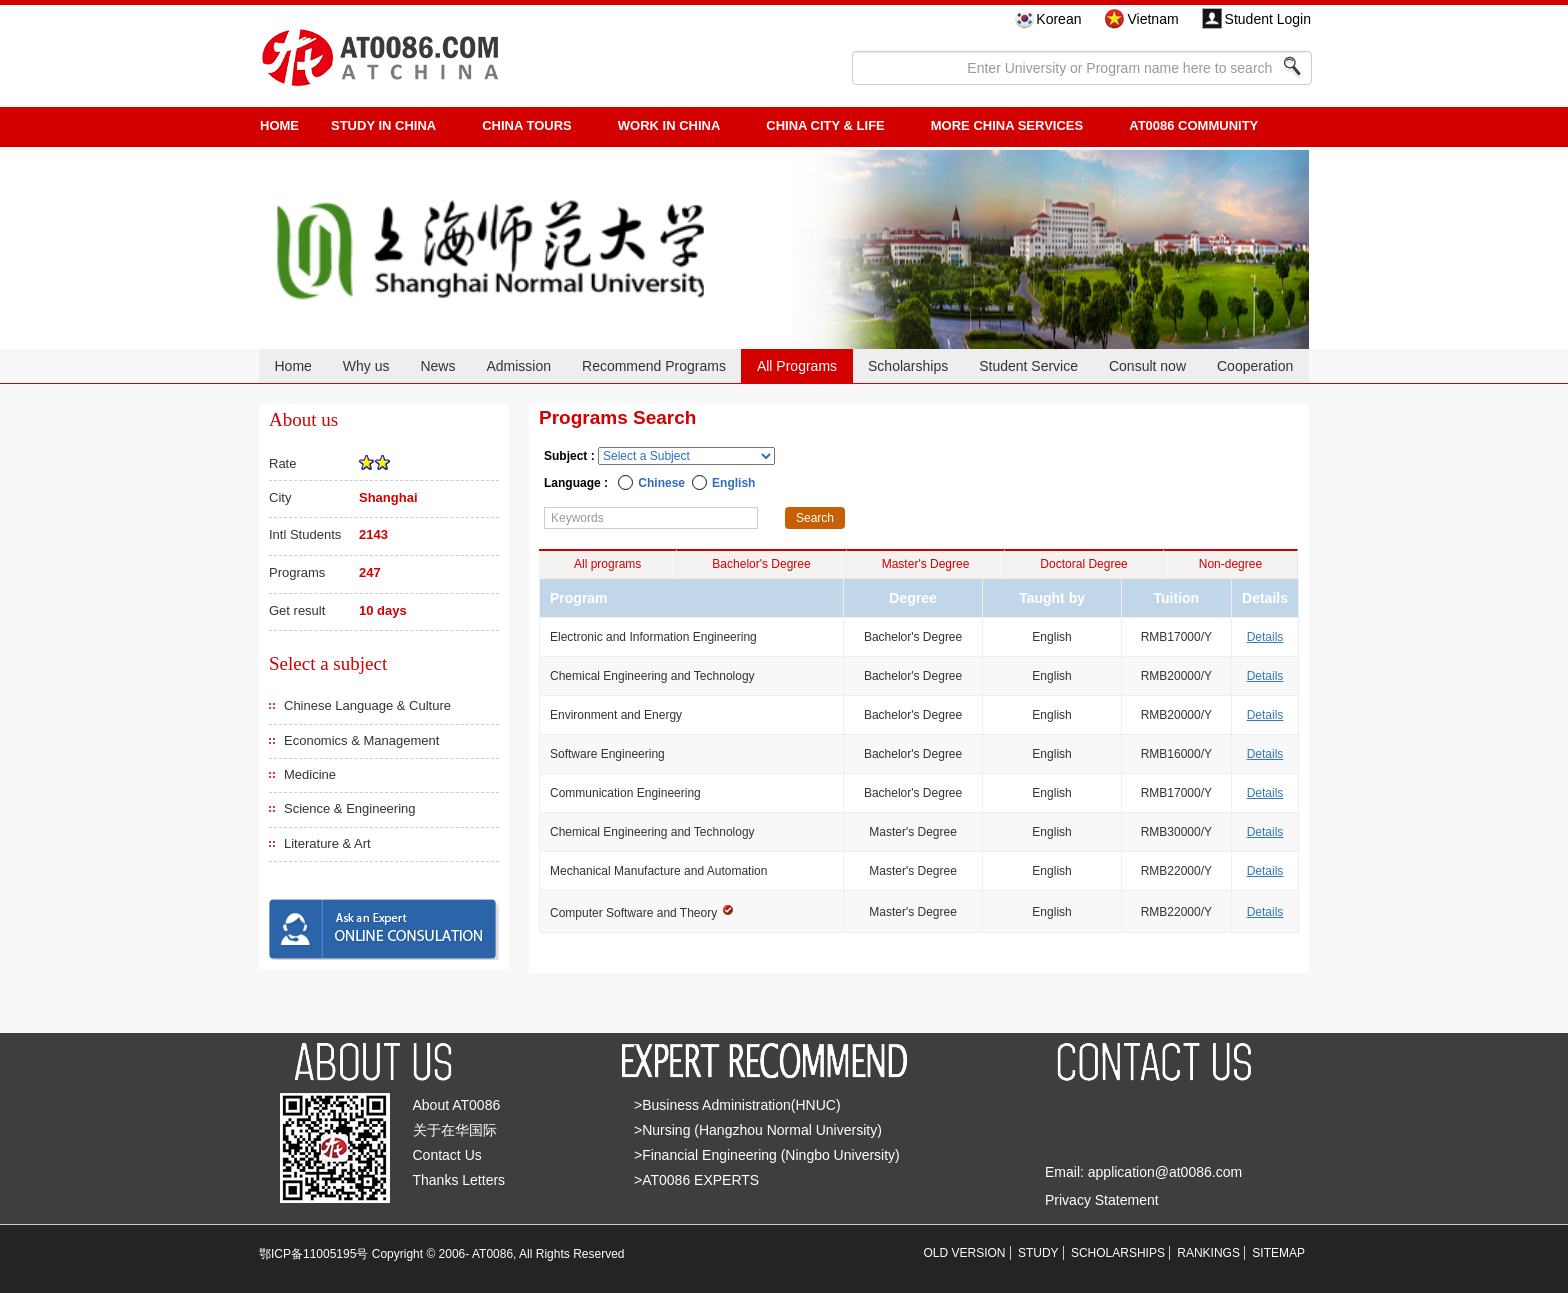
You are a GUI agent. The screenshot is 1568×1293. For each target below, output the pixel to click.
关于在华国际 (455, 1130)
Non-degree (1230, 564)
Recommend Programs (654, 366)
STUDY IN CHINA (383, 125)
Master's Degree (926, 564)
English (733, 483)
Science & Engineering (350, 808)
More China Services (1007, 125)
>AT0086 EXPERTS (696, 1180)
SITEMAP (1278, 1253)
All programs (607, 564)
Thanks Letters (459, 1180)
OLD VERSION (965, 1253)
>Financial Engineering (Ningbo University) (767, 1155)
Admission (518, 366)
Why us (366, 366)
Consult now (1147, 366)
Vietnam (1152, 19)
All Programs (797, 366)
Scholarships (908, 366)
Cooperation (1255, 366)
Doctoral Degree (1083, 564)
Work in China (669, 125)
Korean (1058, 19)
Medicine (310, 774)
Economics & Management (361, 740)
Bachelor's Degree (761, 564)
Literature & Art (327, 843)
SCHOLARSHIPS (1118, 1253)
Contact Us (447, 1155)
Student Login (1268, 19)
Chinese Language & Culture (367, 705)
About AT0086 (457, 1105)
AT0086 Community (1193, 125)
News (437, 366)
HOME (279, 125)
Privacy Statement (1102, 1200)
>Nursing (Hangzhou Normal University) (758, 1130)
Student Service (1028, 366)
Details (1265, 637)
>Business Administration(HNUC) (737, 1105)
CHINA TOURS (527, 125)
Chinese (661, 483)
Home (292, 366)
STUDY (1038, 1253)
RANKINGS (1208, 1253)
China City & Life (825, 125)
